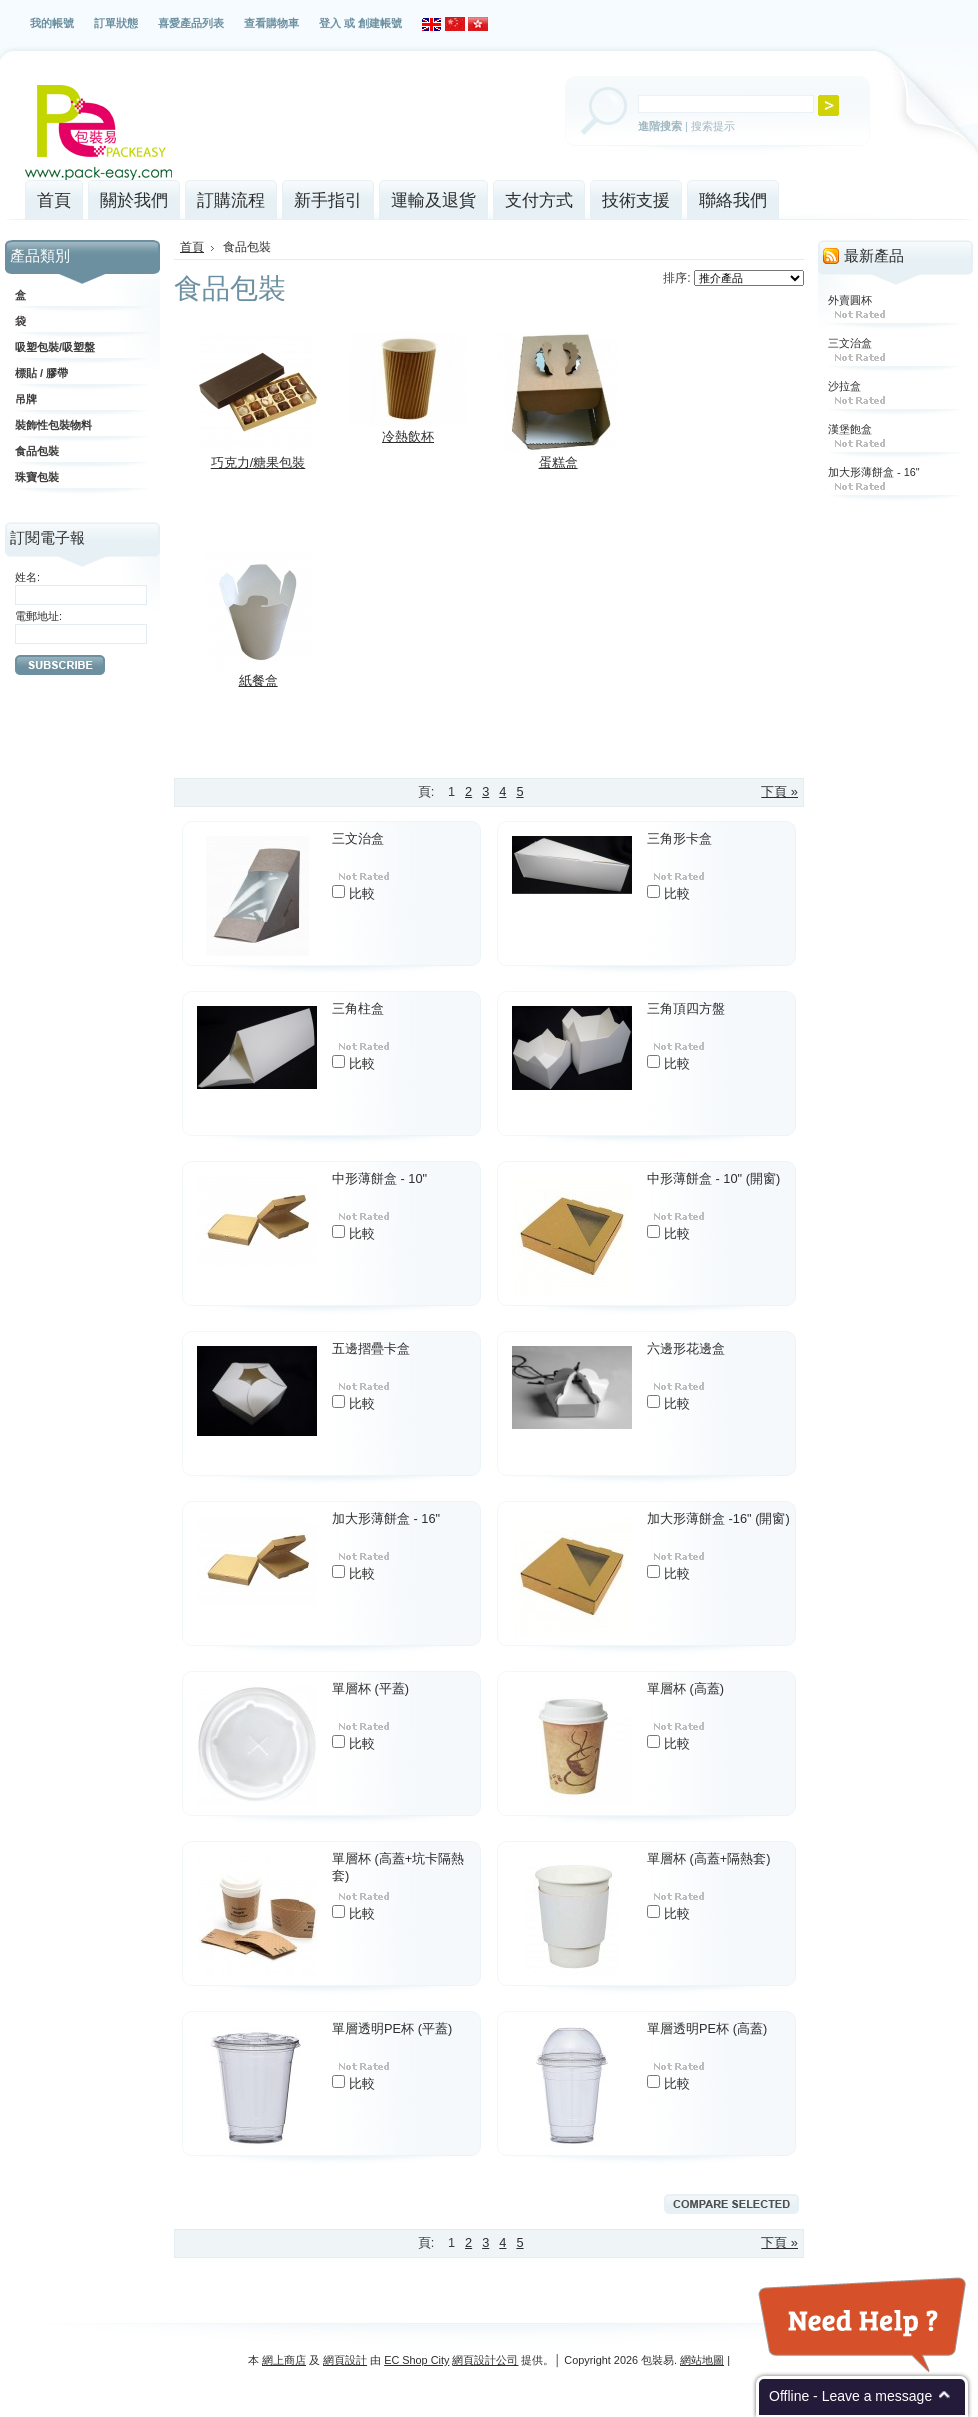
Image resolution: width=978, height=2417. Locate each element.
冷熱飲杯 (408, 436)
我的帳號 (52, 23)
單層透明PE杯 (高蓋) (707, 2028)
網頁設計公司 (485, 2360)
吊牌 (26, 399)
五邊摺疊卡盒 (371, 1348)
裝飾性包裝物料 (53, 425)
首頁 (192, 247)
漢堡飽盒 (850, 429)
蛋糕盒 (558, 462)
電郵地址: (38, 616)
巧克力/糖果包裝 (258, 462)
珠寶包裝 (37, 477)
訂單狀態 (116, 23)
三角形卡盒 (679, 838)
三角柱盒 (358, 1008)
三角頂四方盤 (686, 1008)
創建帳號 (380, 23)
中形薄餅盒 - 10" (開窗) (713, 1178)
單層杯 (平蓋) (370, 1688)
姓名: (27, 577)
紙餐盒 (258, 680)
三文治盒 (358, 838)
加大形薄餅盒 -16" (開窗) (718, 1518)
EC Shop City (416, 2360)
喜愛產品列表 (191, 23)
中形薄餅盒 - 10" (379, 1178)
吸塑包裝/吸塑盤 (55, 347)
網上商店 (284, 2360)
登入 (330, 23)
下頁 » (779, 791)
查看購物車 (271, 23)
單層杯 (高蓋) (685, 1688)
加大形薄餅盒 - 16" (386, 1518)
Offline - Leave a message (850, 2396)
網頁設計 (345, 2360)
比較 (362, 893)
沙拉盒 (844, 386)
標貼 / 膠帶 (41, 373)
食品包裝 (37, 451)
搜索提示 (713, 126)
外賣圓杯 (850, 300)
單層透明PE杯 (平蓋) (392, 2028)
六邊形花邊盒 (686, 1348)
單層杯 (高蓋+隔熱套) (709, 1858)
